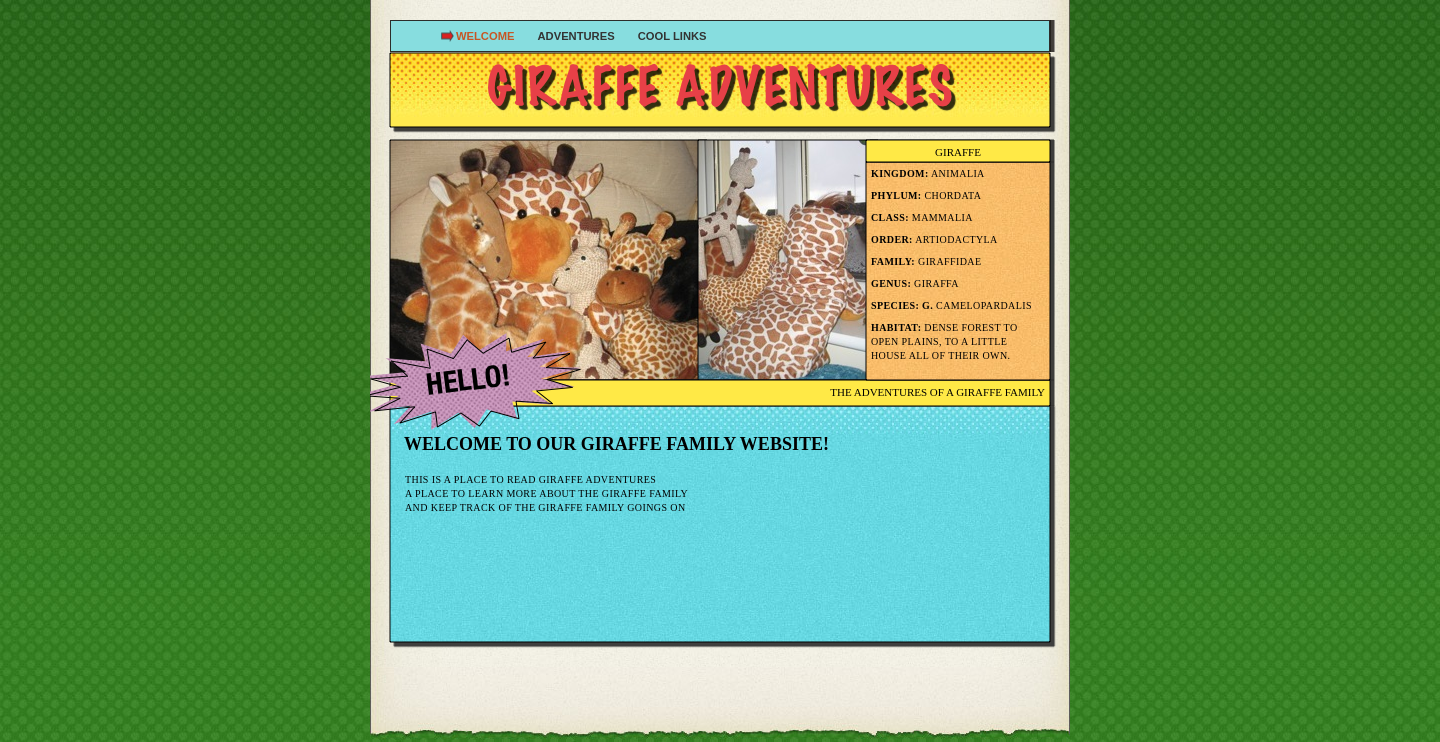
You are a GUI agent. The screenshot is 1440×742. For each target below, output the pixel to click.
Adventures (578, 36)
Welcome (487, 36)
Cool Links (672, 36)
